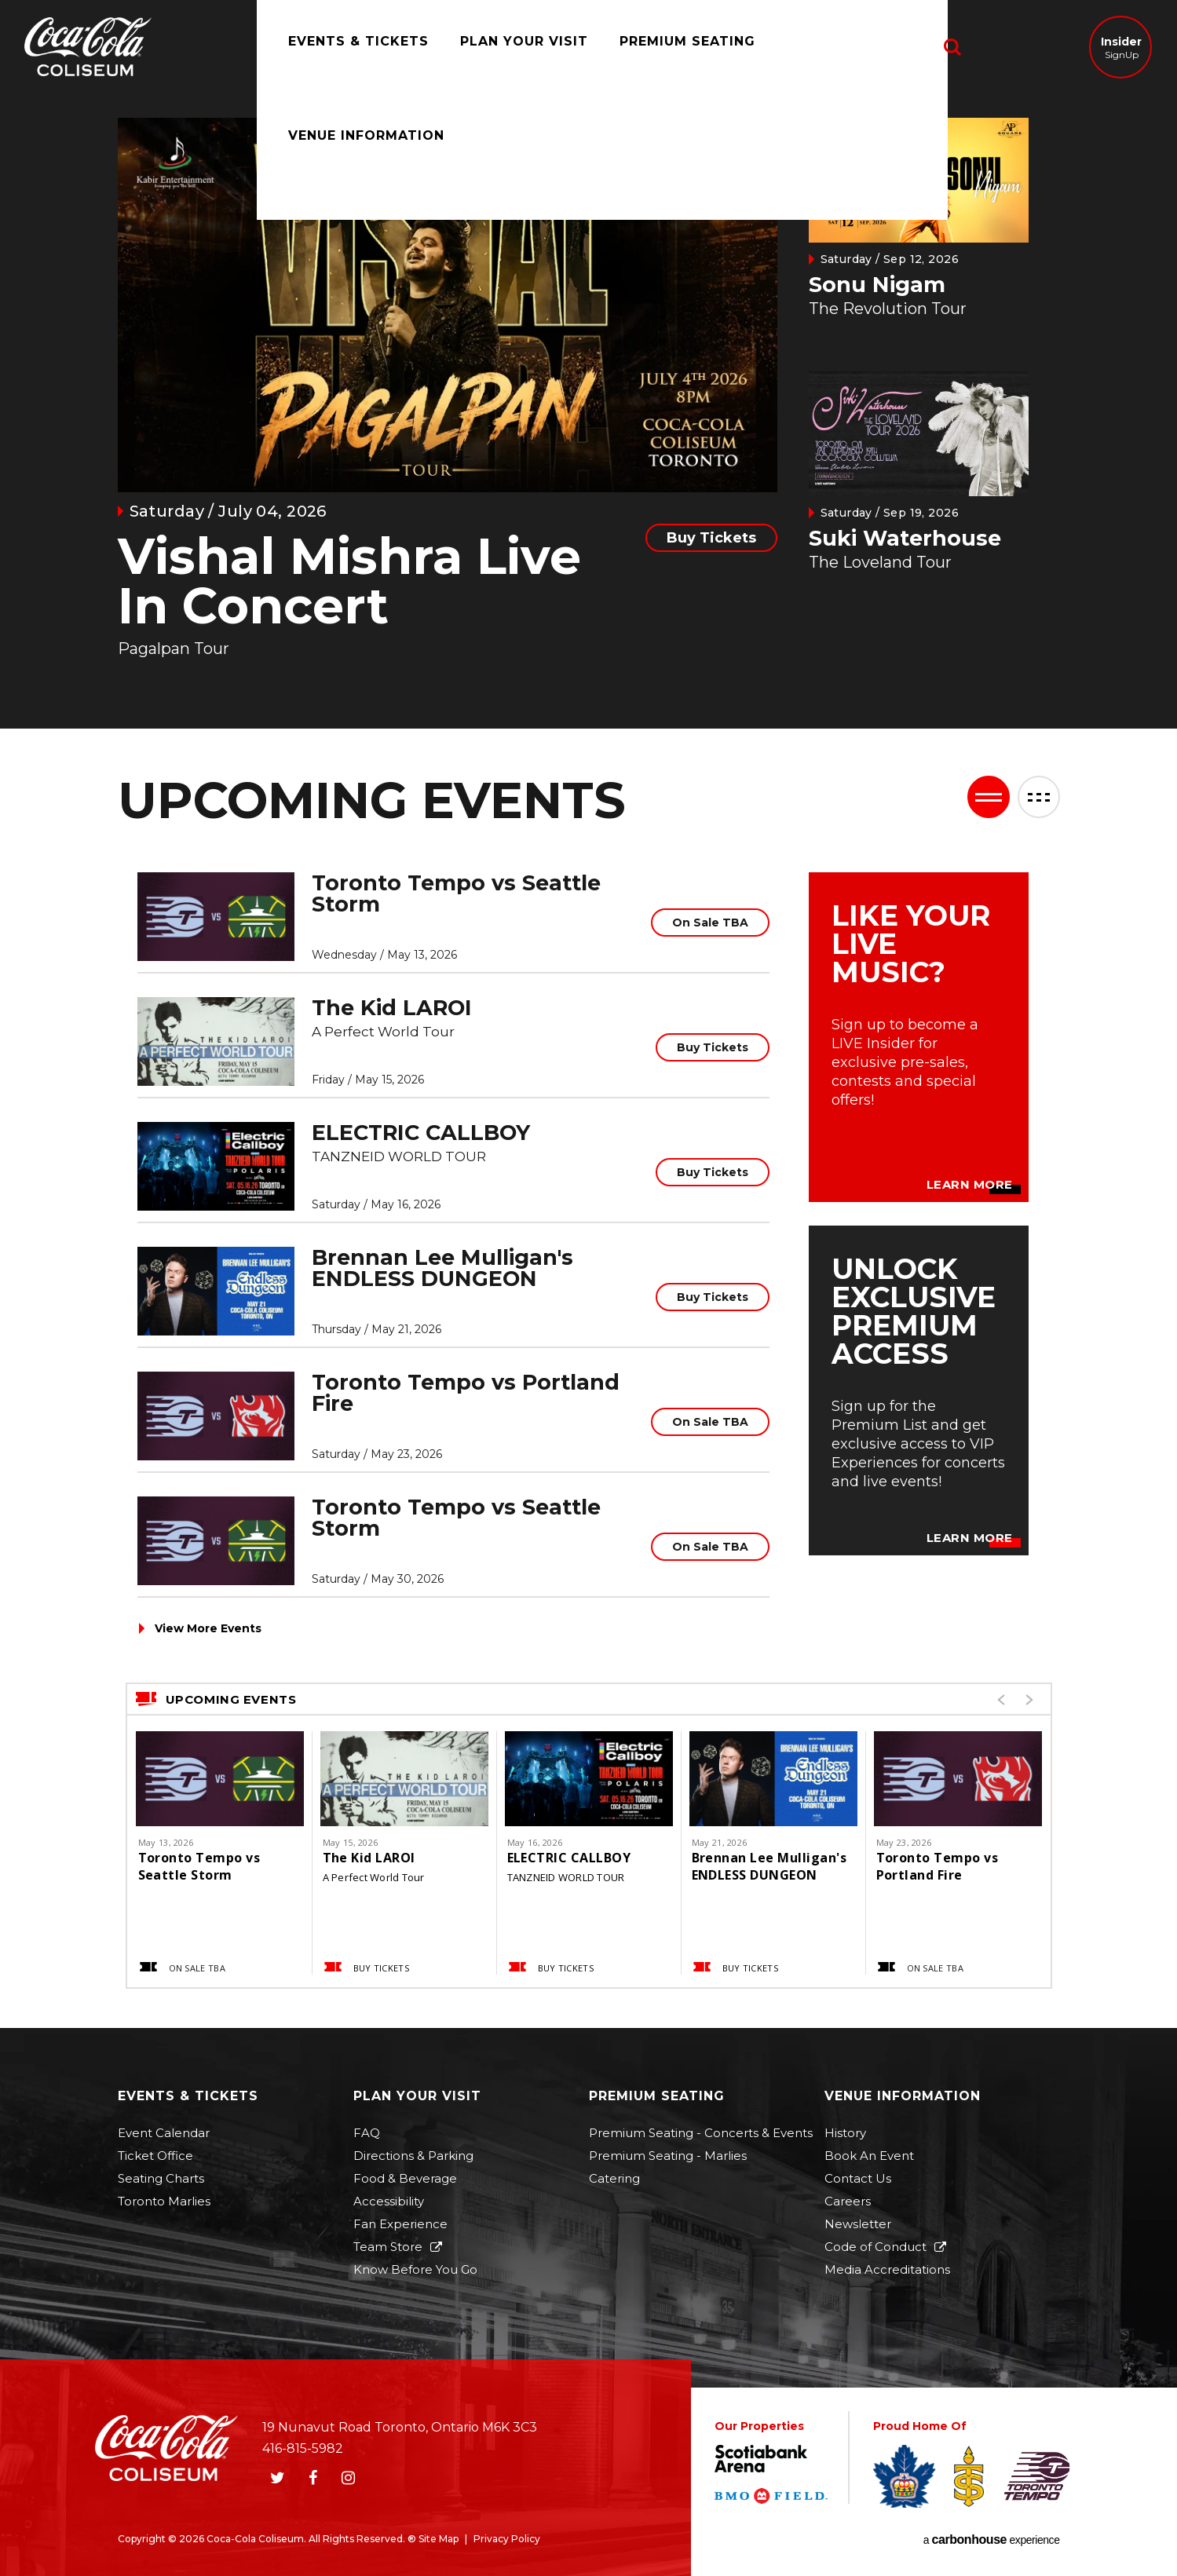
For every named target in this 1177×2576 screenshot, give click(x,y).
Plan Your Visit (508, 46)
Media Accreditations (887, 2269)
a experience (991, 2540)
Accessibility (388, 2201)
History (845, 2132)
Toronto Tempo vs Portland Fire (466, 1392)
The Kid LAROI (392, 1008)
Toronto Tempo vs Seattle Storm (456, 893)
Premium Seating (672, 46)
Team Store (387, 2246)
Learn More (970, 1185)
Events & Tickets (342, 46)
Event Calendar (164, 2132)
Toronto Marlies (164, 2201)
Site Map (439, 2539)
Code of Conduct (875, 2246)
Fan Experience (400, 2223)
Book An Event (869, 2155)
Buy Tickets (711, 537)
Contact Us (857, 2178)
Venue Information (849, 46)
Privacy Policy (506, 2539)
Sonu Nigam (877, 285)
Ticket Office (155, 2155)
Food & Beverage (405, 2178)
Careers (847, 2201)
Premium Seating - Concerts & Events (701, 2132)
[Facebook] (313, 2478)
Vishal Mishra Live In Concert (349, 581)
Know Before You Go (415, 2269)
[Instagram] (348, 2478)
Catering (614, 2178)
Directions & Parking (413, 2155)
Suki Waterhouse (905, 538)
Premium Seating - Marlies (668, 2155)
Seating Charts (161, 2178)
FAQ (366, 2132)
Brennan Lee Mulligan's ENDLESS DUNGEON (442, 1268)
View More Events (208, 1628)
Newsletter (857, 2223)
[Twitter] (278, 2478)
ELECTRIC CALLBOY (421, 1132)
